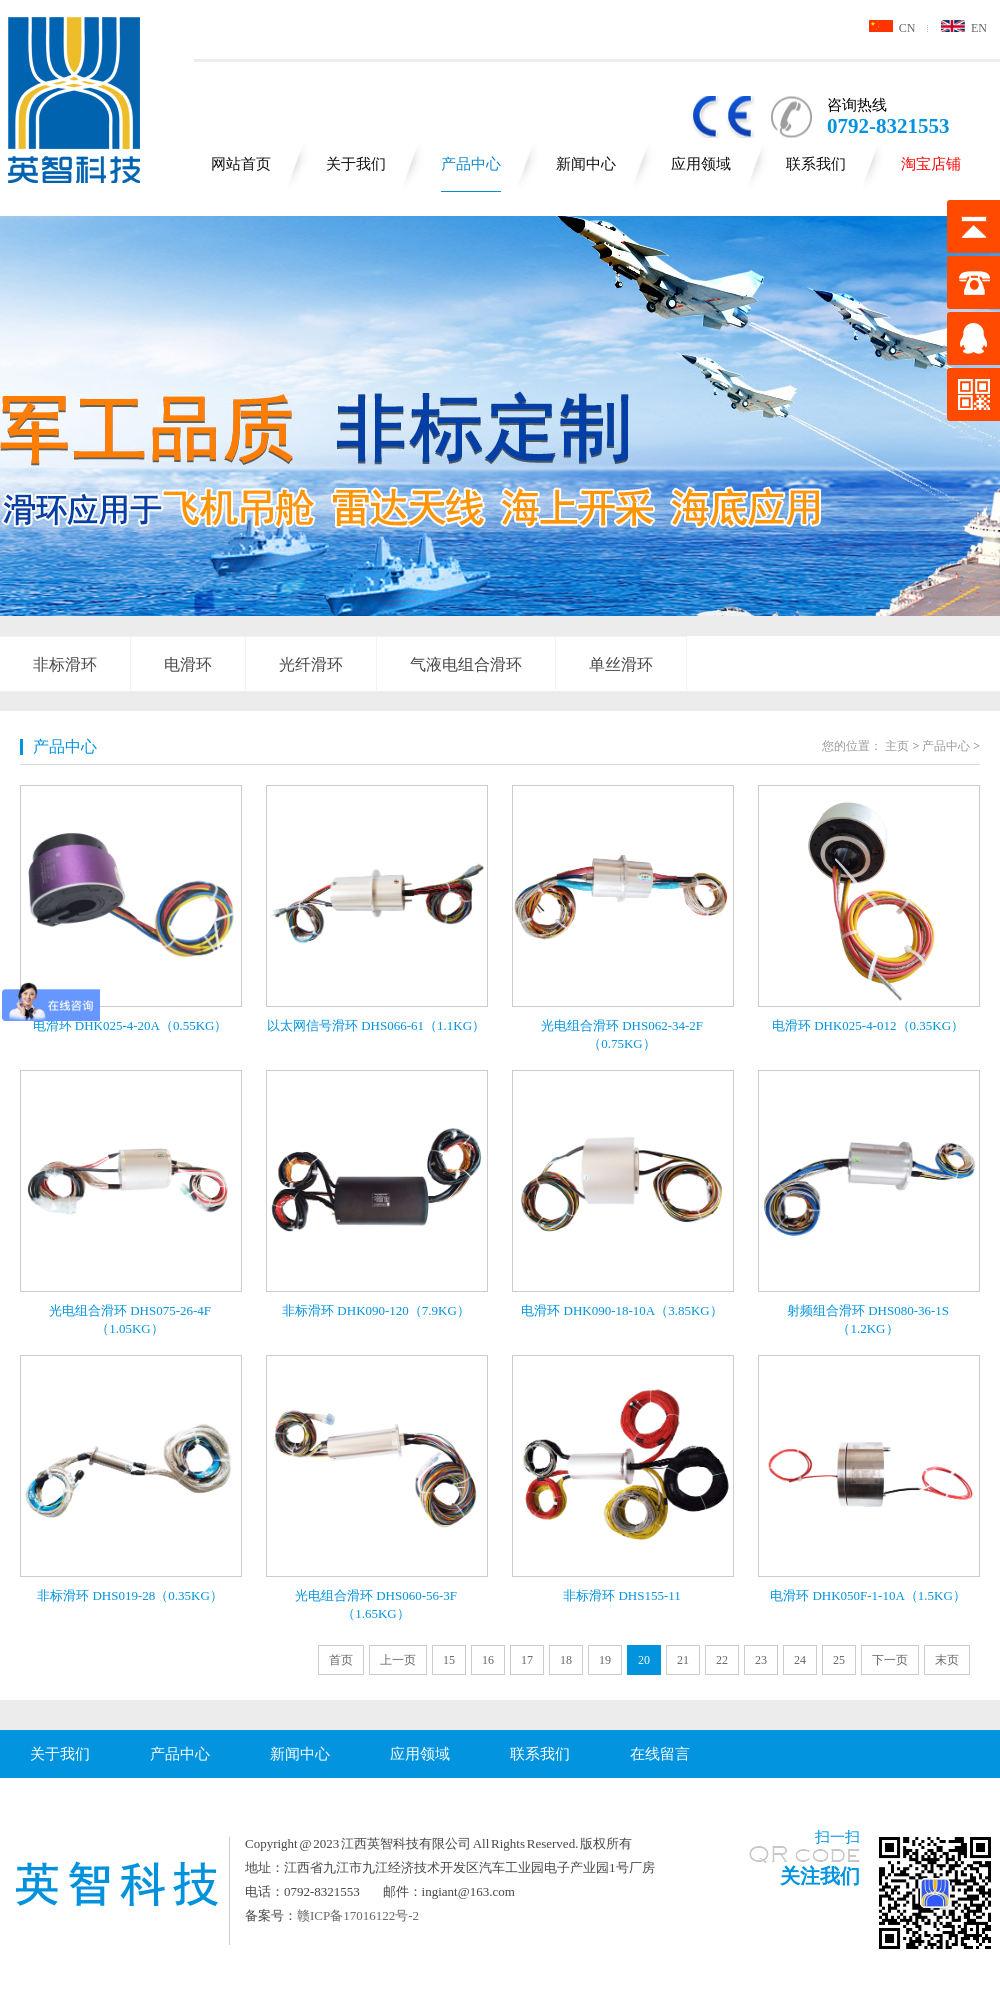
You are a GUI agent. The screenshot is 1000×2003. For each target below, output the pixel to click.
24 (800, 1660)
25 (839, 1660)
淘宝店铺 (931, 164)
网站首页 (241, 164)
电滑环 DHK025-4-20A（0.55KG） (130, 1025)
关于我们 (356, 164)
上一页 (398, 1660)
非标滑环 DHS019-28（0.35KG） (130, 1595)
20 (644, 1660)
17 (527, 1660)
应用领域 (701, 164)
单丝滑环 (621, 664)
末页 (947, 1660)
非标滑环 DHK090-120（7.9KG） (376, 1310)
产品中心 (471, 164)
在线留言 (660, 1754)
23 (761, 1660)
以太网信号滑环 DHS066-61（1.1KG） (376, 1025)
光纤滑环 (311, 664)
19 (605, 1660)
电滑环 (188, 664)
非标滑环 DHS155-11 (622, 1595)
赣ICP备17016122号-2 (358, 1915)
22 (722, 1660)
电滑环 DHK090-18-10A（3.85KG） (622, 1310)
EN (964, 28)
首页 (341, 1660)
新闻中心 (586, 164)
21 (683, 1660)
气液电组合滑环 (466, 664)
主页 (897, 746)
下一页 (890, 1660)
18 (566, 1660)
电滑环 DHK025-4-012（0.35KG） (868, 1025)
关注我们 (820, 1876)
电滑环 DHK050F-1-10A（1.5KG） (868, 1595)
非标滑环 (65, 664)
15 (449, 1660)
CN (892, 28)
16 (488, 1660)
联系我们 (816, 164)
